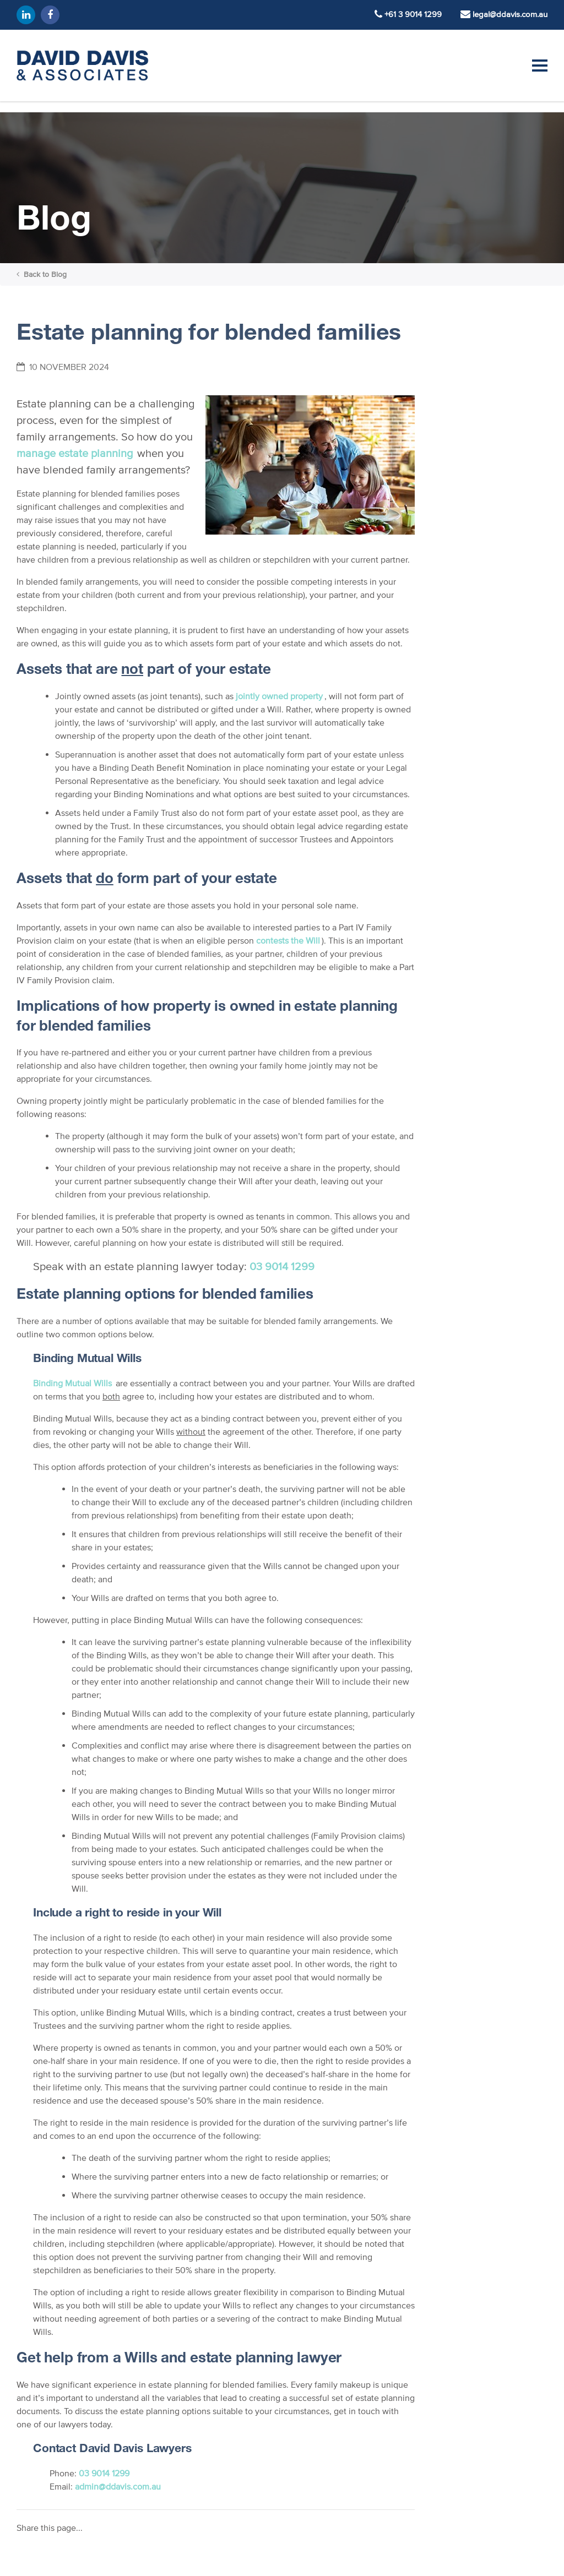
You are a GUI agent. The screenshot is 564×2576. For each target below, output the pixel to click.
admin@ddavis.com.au (118, 2486)
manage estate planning (75, 453)
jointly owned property (279, 696)
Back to (42, 274)
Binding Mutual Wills (72, 1383)
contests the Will (288, 940)
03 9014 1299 (282, 1266)
